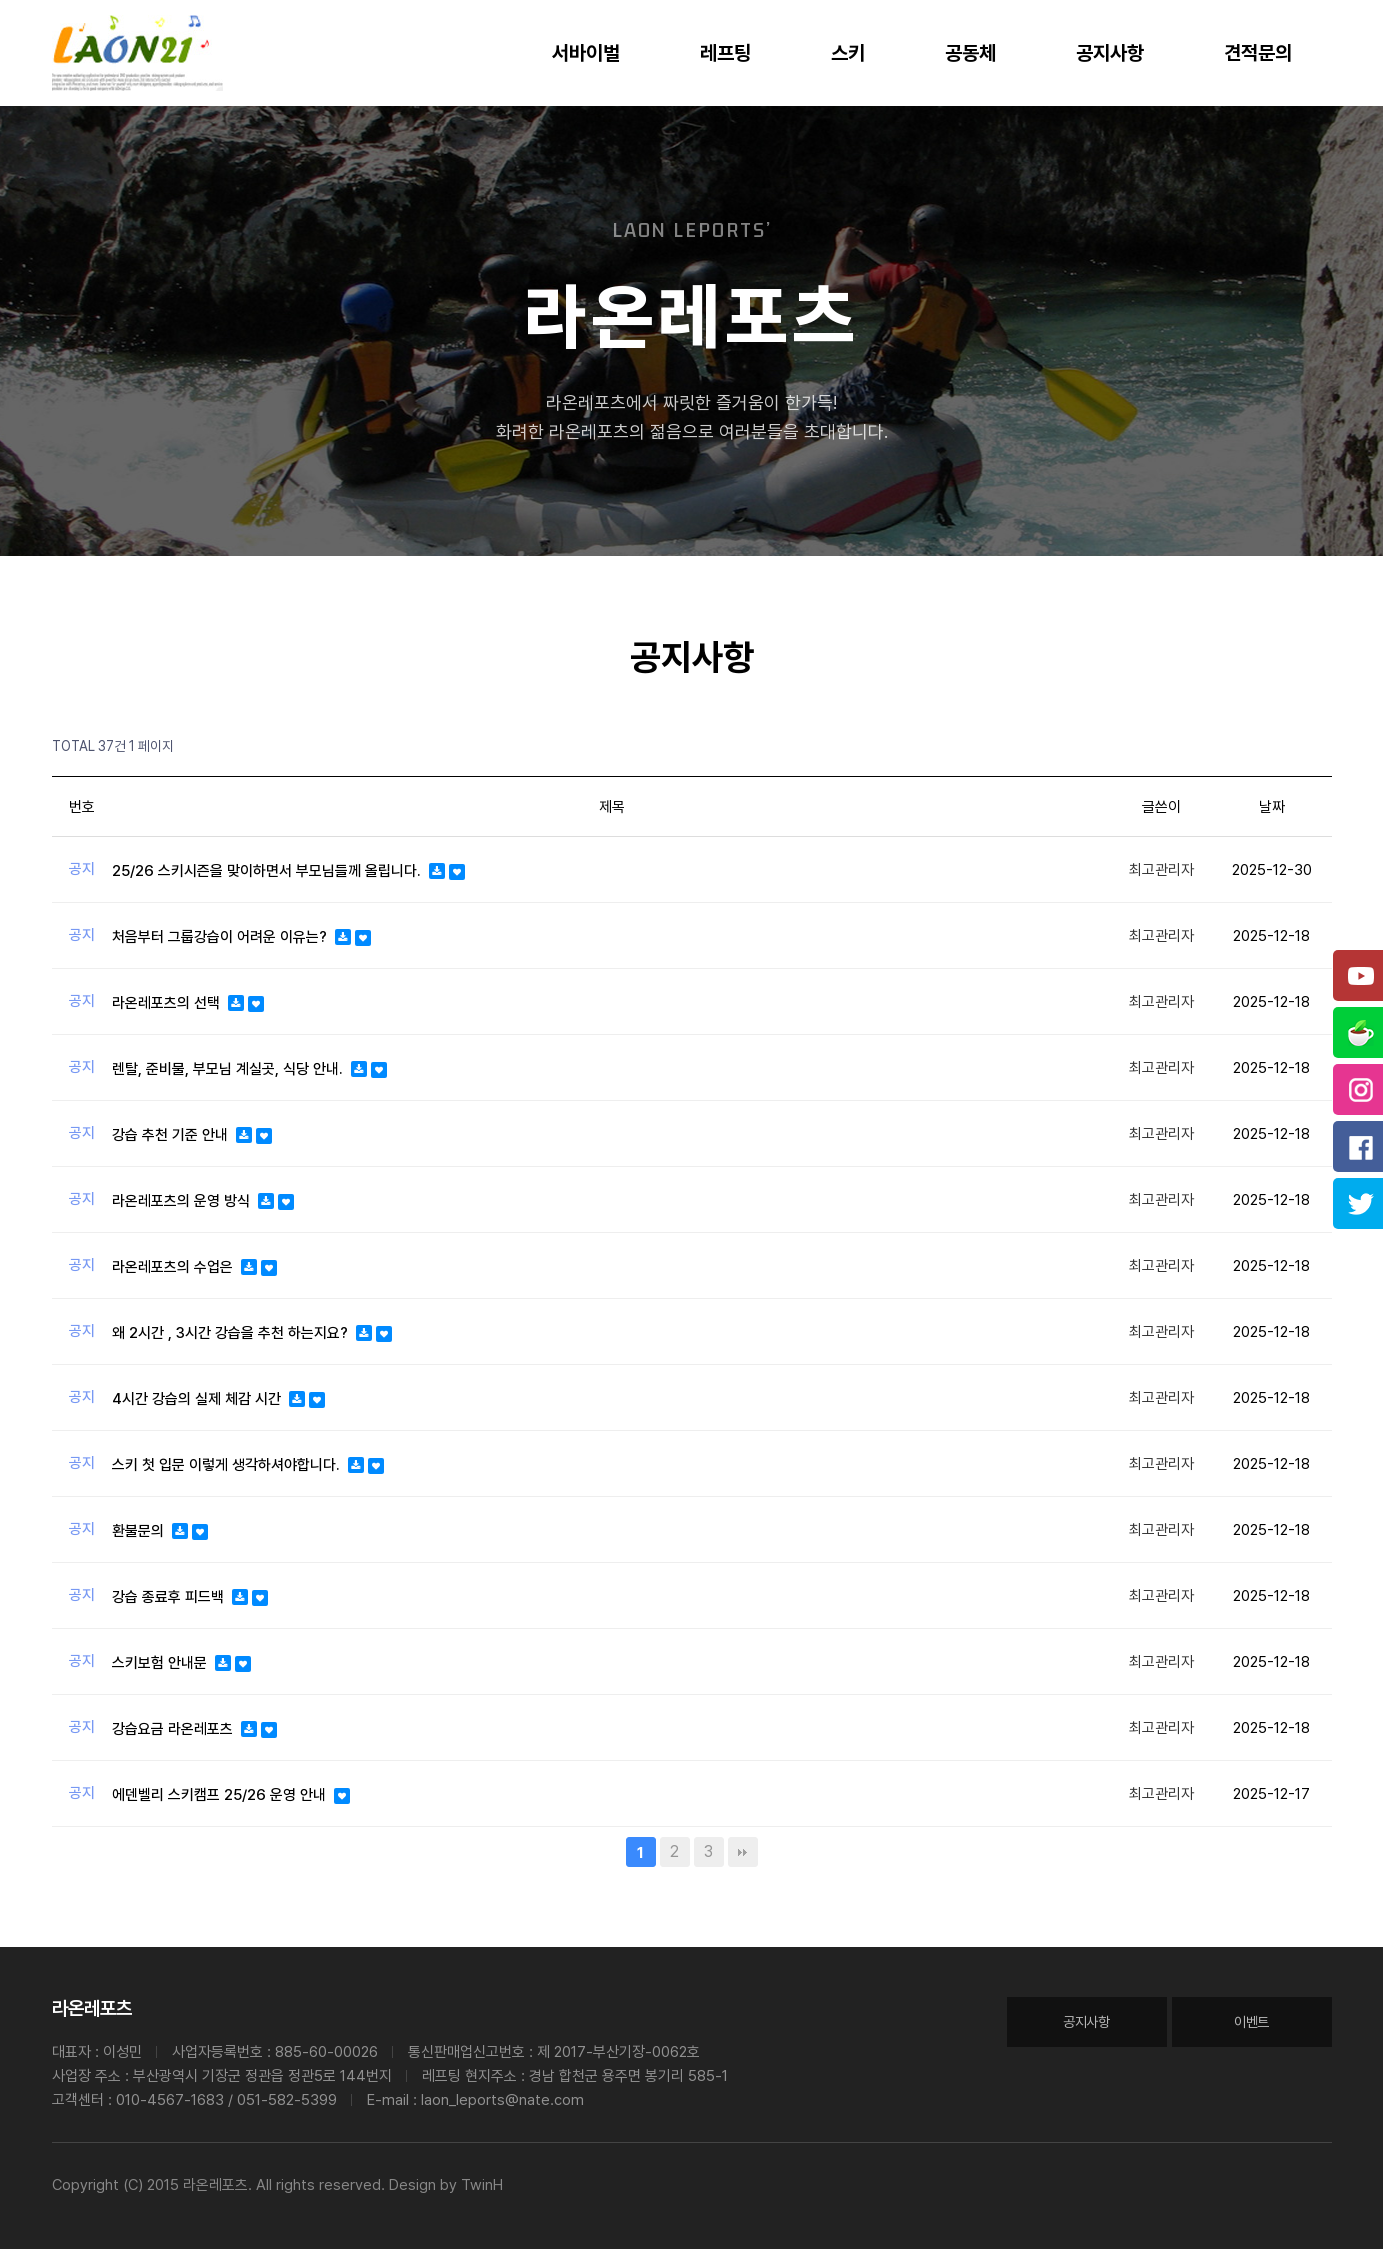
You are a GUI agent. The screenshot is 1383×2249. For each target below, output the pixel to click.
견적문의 (1258, 53)
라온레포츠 (92, 2008)
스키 (848, 53)
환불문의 (140, 1531)
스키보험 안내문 (161, 1663)
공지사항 (1110, 53)
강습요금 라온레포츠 (174, 1729)
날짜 (1272, 807)
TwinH (482, 2185)
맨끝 (743, 1852)
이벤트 (1251, 2022)
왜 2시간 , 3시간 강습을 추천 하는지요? (232, 1333)
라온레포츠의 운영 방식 (183, 1201)
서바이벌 (586, 53)
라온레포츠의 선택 (168, 1003)
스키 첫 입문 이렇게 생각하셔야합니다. (228, 1465)
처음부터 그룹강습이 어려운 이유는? (221, 937)
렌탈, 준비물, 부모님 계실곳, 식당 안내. (229, 1069)
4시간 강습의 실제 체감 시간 (198, 1399)
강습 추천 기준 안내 (172, 1135)
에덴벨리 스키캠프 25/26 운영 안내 (221, 1795)
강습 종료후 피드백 (170, 1597)
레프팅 (725, 53)
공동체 (970, 53)
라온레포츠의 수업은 (174, 1267)
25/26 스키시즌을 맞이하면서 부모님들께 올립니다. (268, 871)
